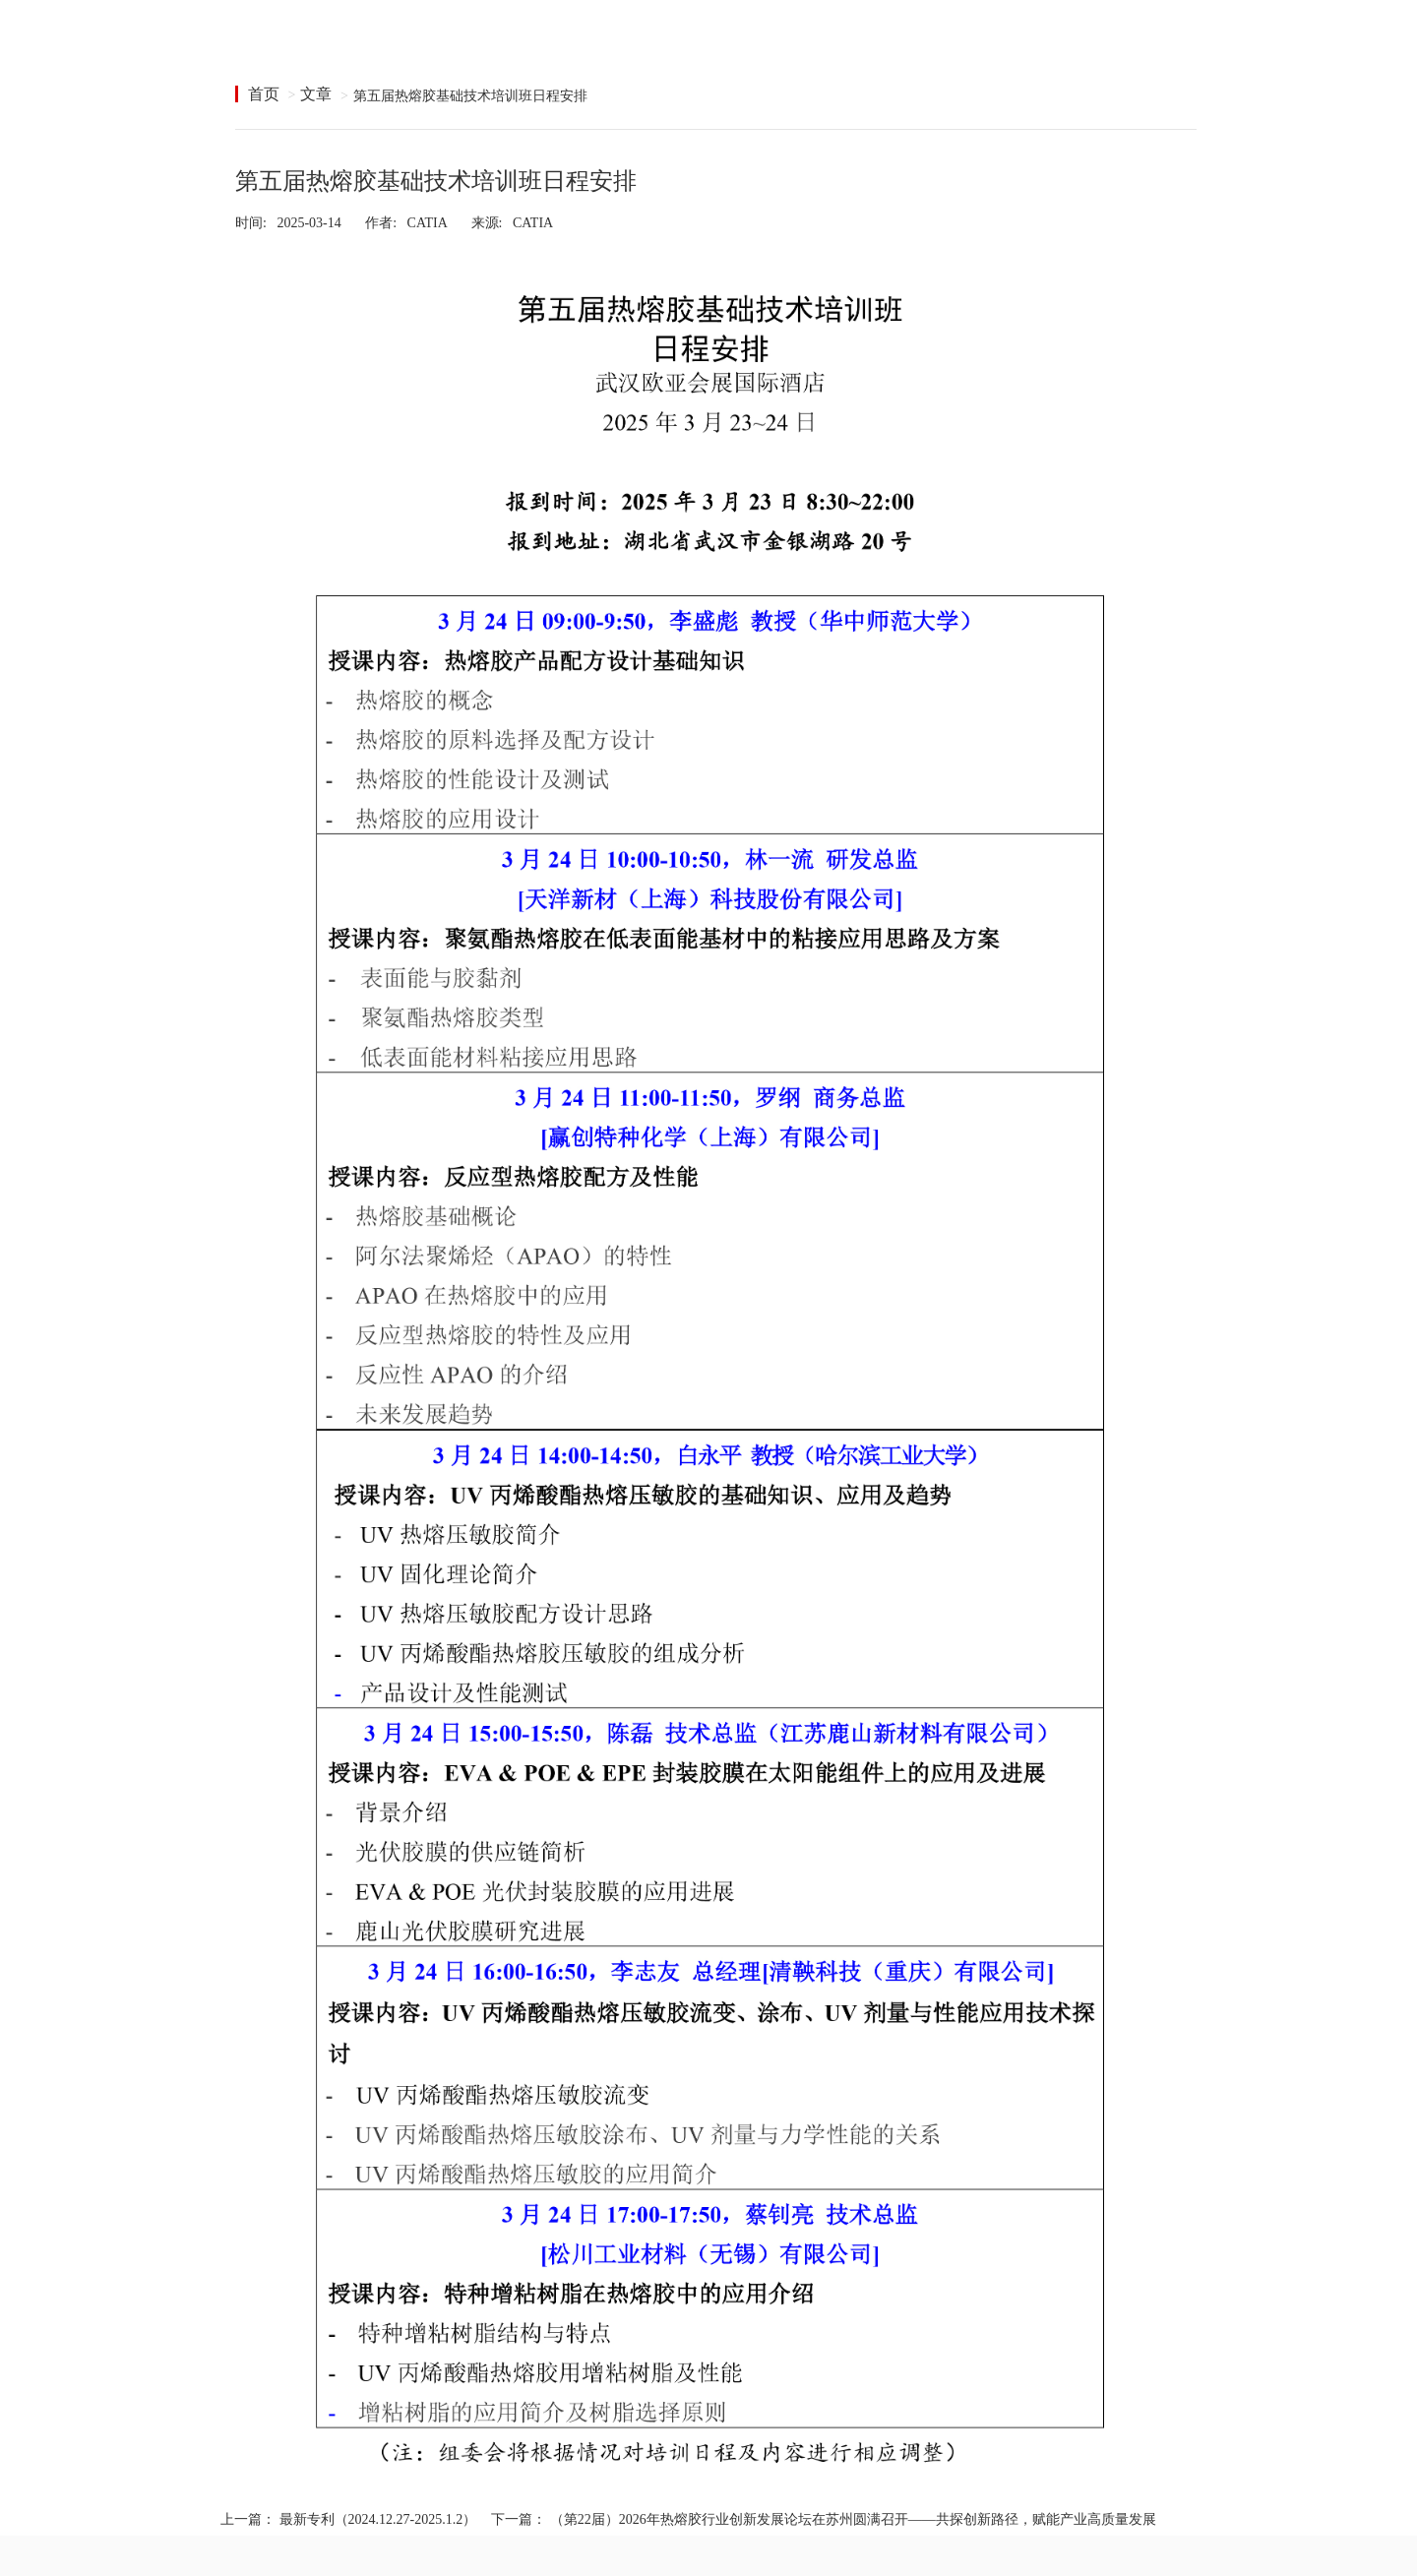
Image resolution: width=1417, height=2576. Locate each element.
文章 (316, 94)
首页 (263, 94)
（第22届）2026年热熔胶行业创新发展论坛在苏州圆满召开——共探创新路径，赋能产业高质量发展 (853, 2519)
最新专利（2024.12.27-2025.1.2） (378, 2519)
